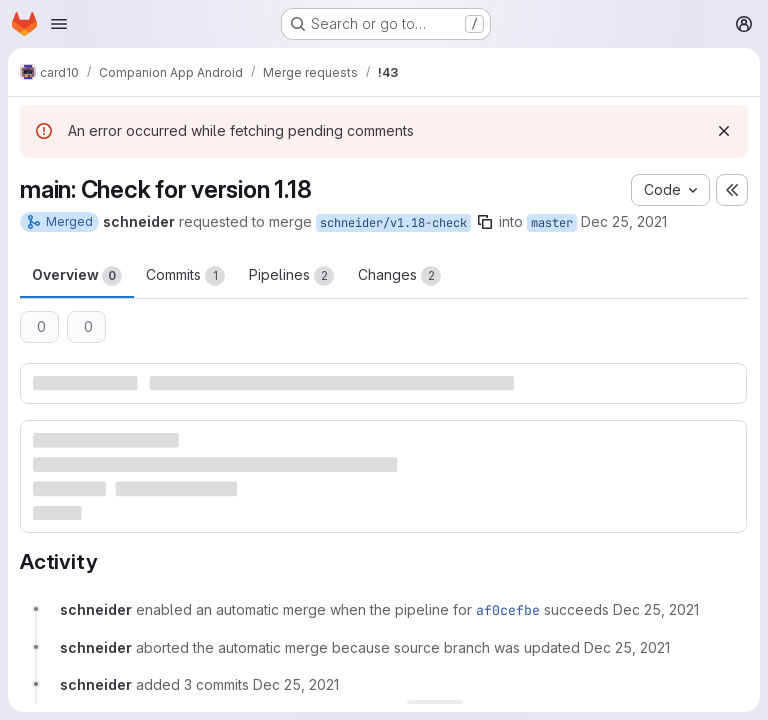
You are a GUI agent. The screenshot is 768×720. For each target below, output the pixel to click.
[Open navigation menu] (59, 24)
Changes (399, 276)
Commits (185, 276)
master (552, 223)
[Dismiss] (724, 131)
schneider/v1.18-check (393, 223)
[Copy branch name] (485, 222)
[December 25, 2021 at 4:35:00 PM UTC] (627, 647)
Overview (77, 276)
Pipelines (291, 276)
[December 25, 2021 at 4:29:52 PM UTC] (656, 609)
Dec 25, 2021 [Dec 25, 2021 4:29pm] (624, 221)
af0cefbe (508, 610)
